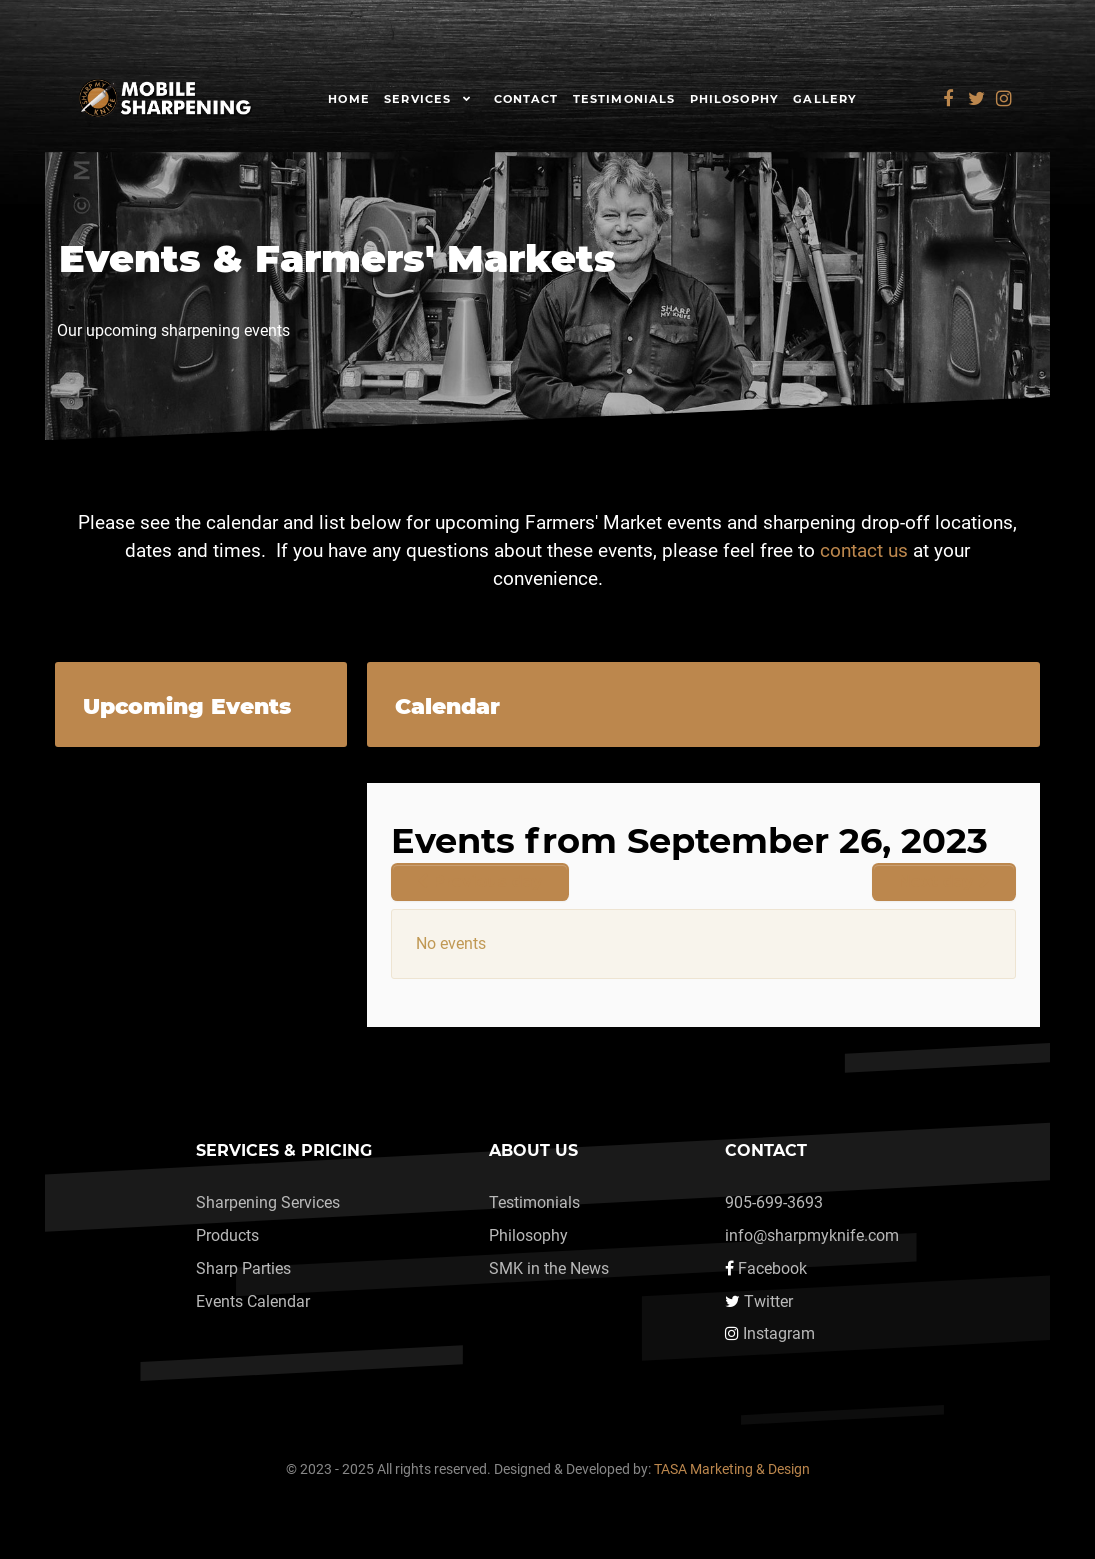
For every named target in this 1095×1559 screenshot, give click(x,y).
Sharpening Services (268, 1202)
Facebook (772, 1268)
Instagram (779, 1333)
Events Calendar (253, 1301)
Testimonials (534, 1202)
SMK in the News (549, 1268)
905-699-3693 (774, 1202)
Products (227, 1235)
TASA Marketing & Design (732, 1469)
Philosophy (528, 1235)
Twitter (768, 1301)
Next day (944, 881)
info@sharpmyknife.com (812, 1235)
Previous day (480, 881)
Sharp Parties (243, 1268)
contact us (864, 551)
